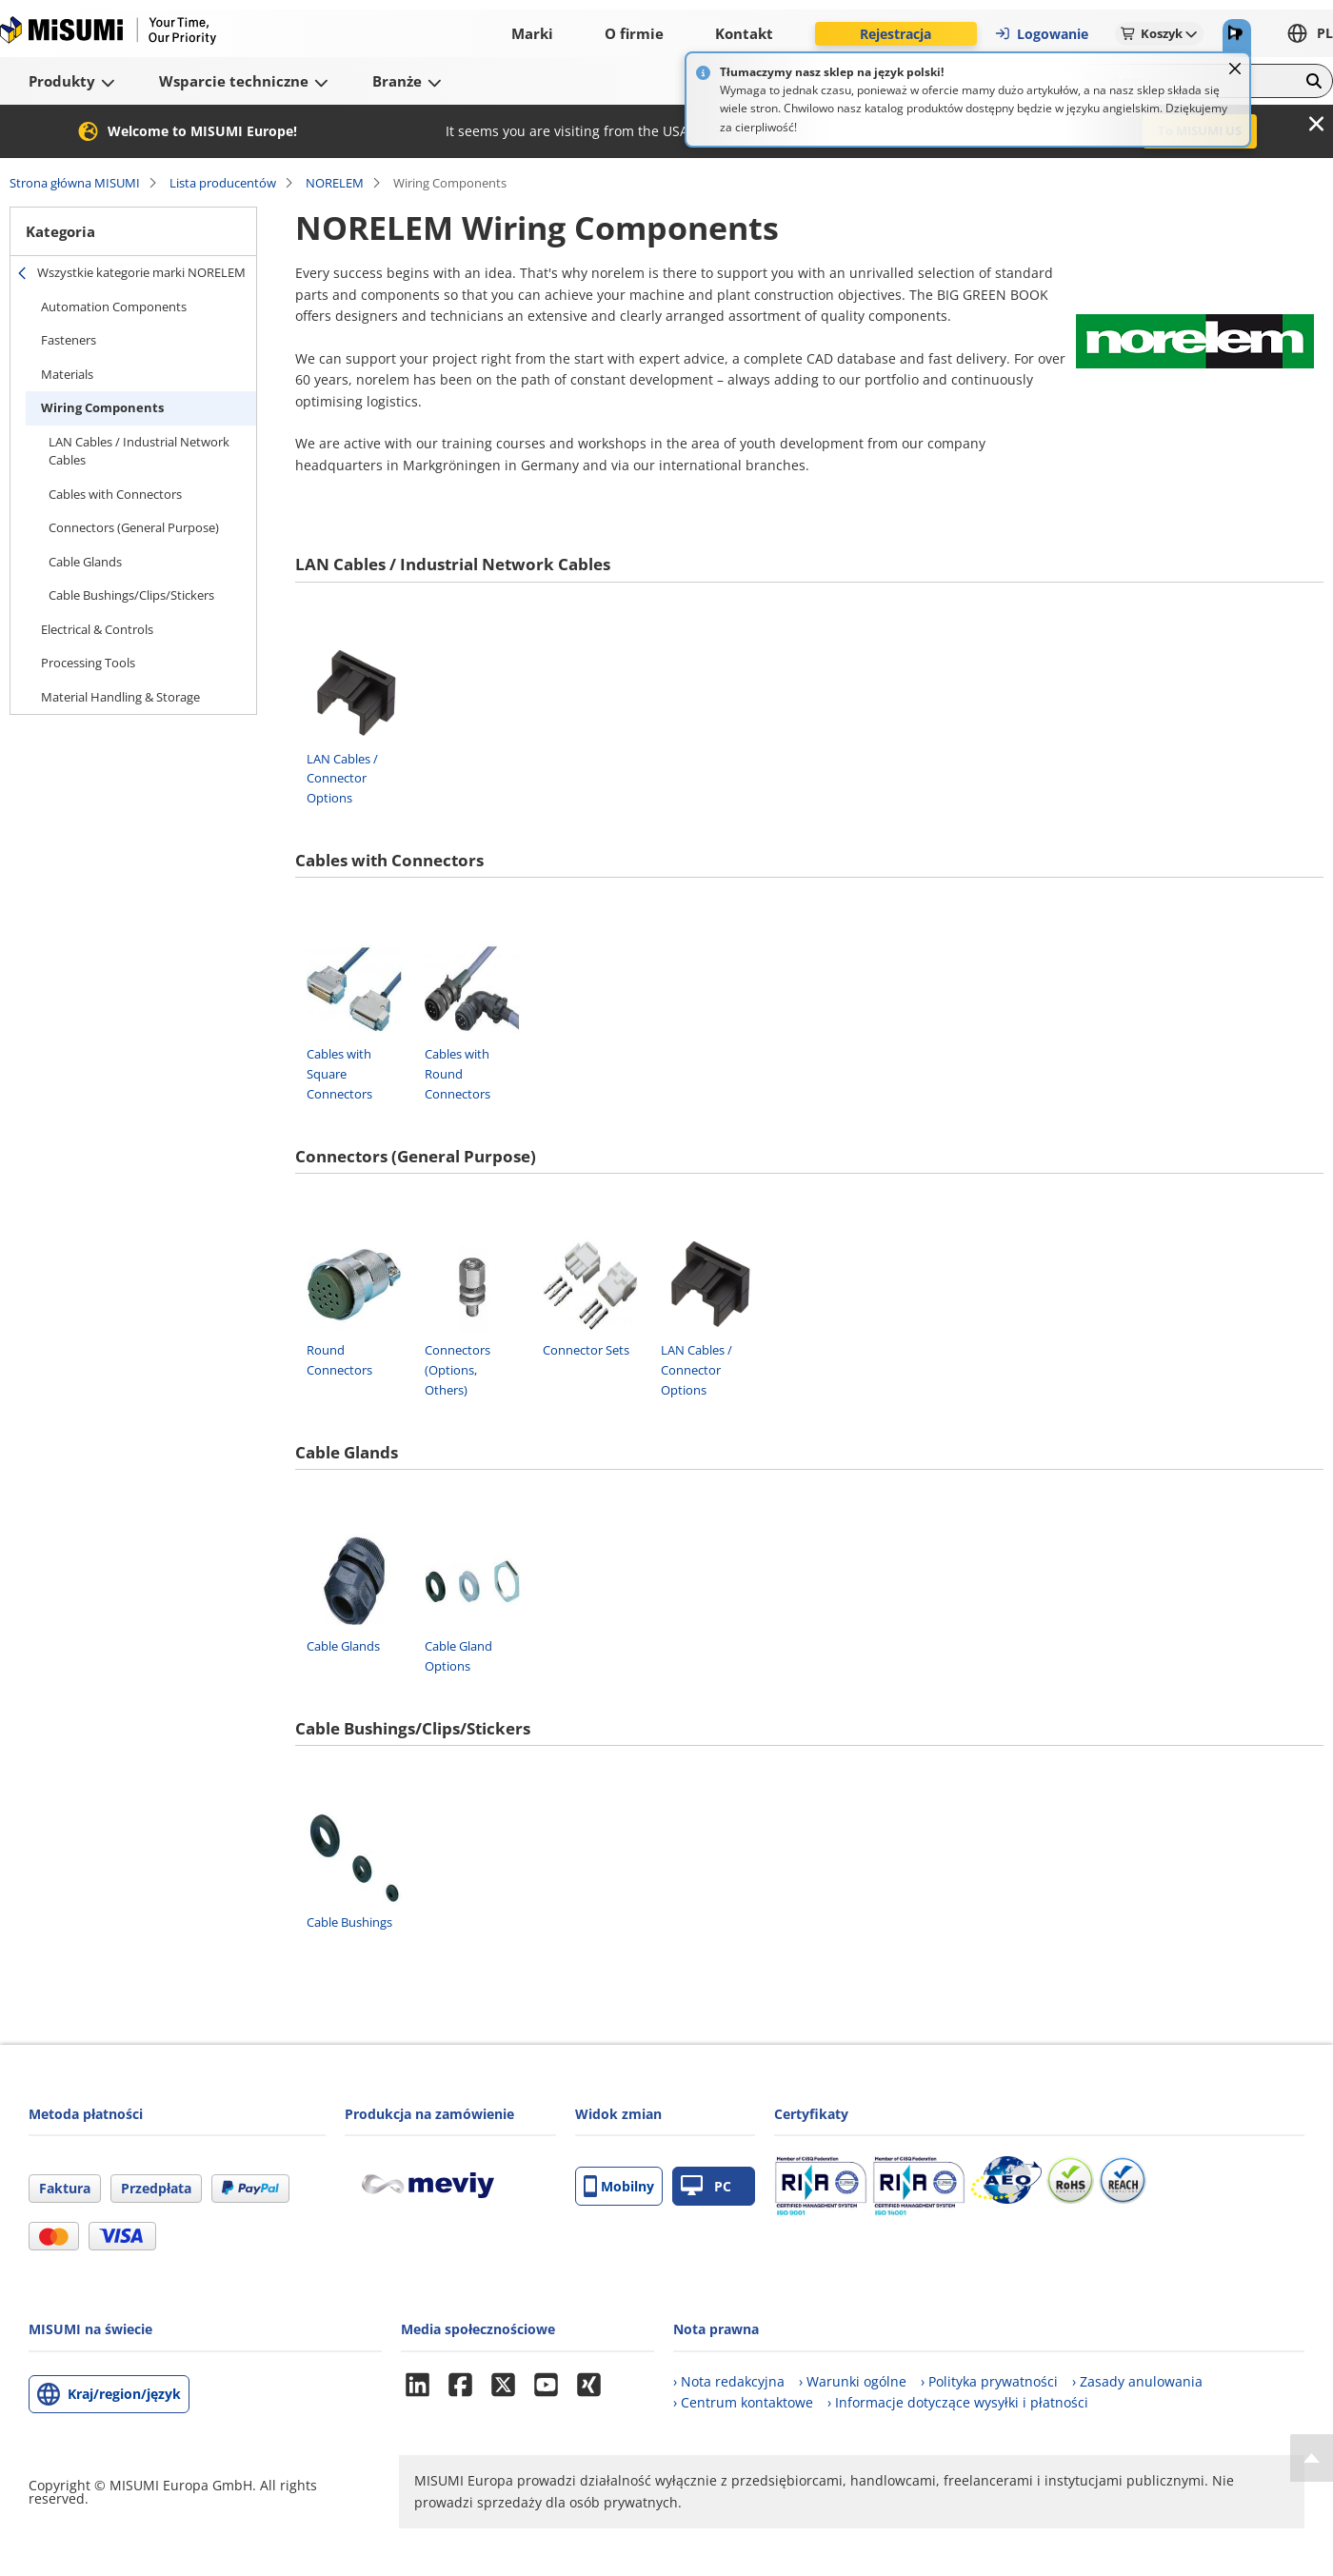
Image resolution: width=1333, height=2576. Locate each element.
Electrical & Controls (97, 629)
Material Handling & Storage (120, 696)
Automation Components (114, 306)
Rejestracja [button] (895, 34)
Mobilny (619, 2186)
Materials (67, 374)
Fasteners (68, 339)
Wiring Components (102, 407)
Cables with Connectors (115, 494)
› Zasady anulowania (1137, 2381)
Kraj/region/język (124, 2394)
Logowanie (1041, 34)
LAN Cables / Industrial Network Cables (139, 451)
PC (706, 2186)
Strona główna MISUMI (75, 182)
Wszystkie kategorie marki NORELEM (141, 272)
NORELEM (335, 182)
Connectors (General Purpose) (134, 527)
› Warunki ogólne (852, 2381)
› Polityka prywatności (989, 2381)
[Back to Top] (1311, 2458)
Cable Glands (85, 561)
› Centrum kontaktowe (743, 2402)
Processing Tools (88, 662)
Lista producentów (222, 182)
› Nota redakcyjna (729, 2381)
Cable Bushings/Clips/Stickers (131, 595)
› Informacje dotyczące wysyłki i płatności (957, 2402)
